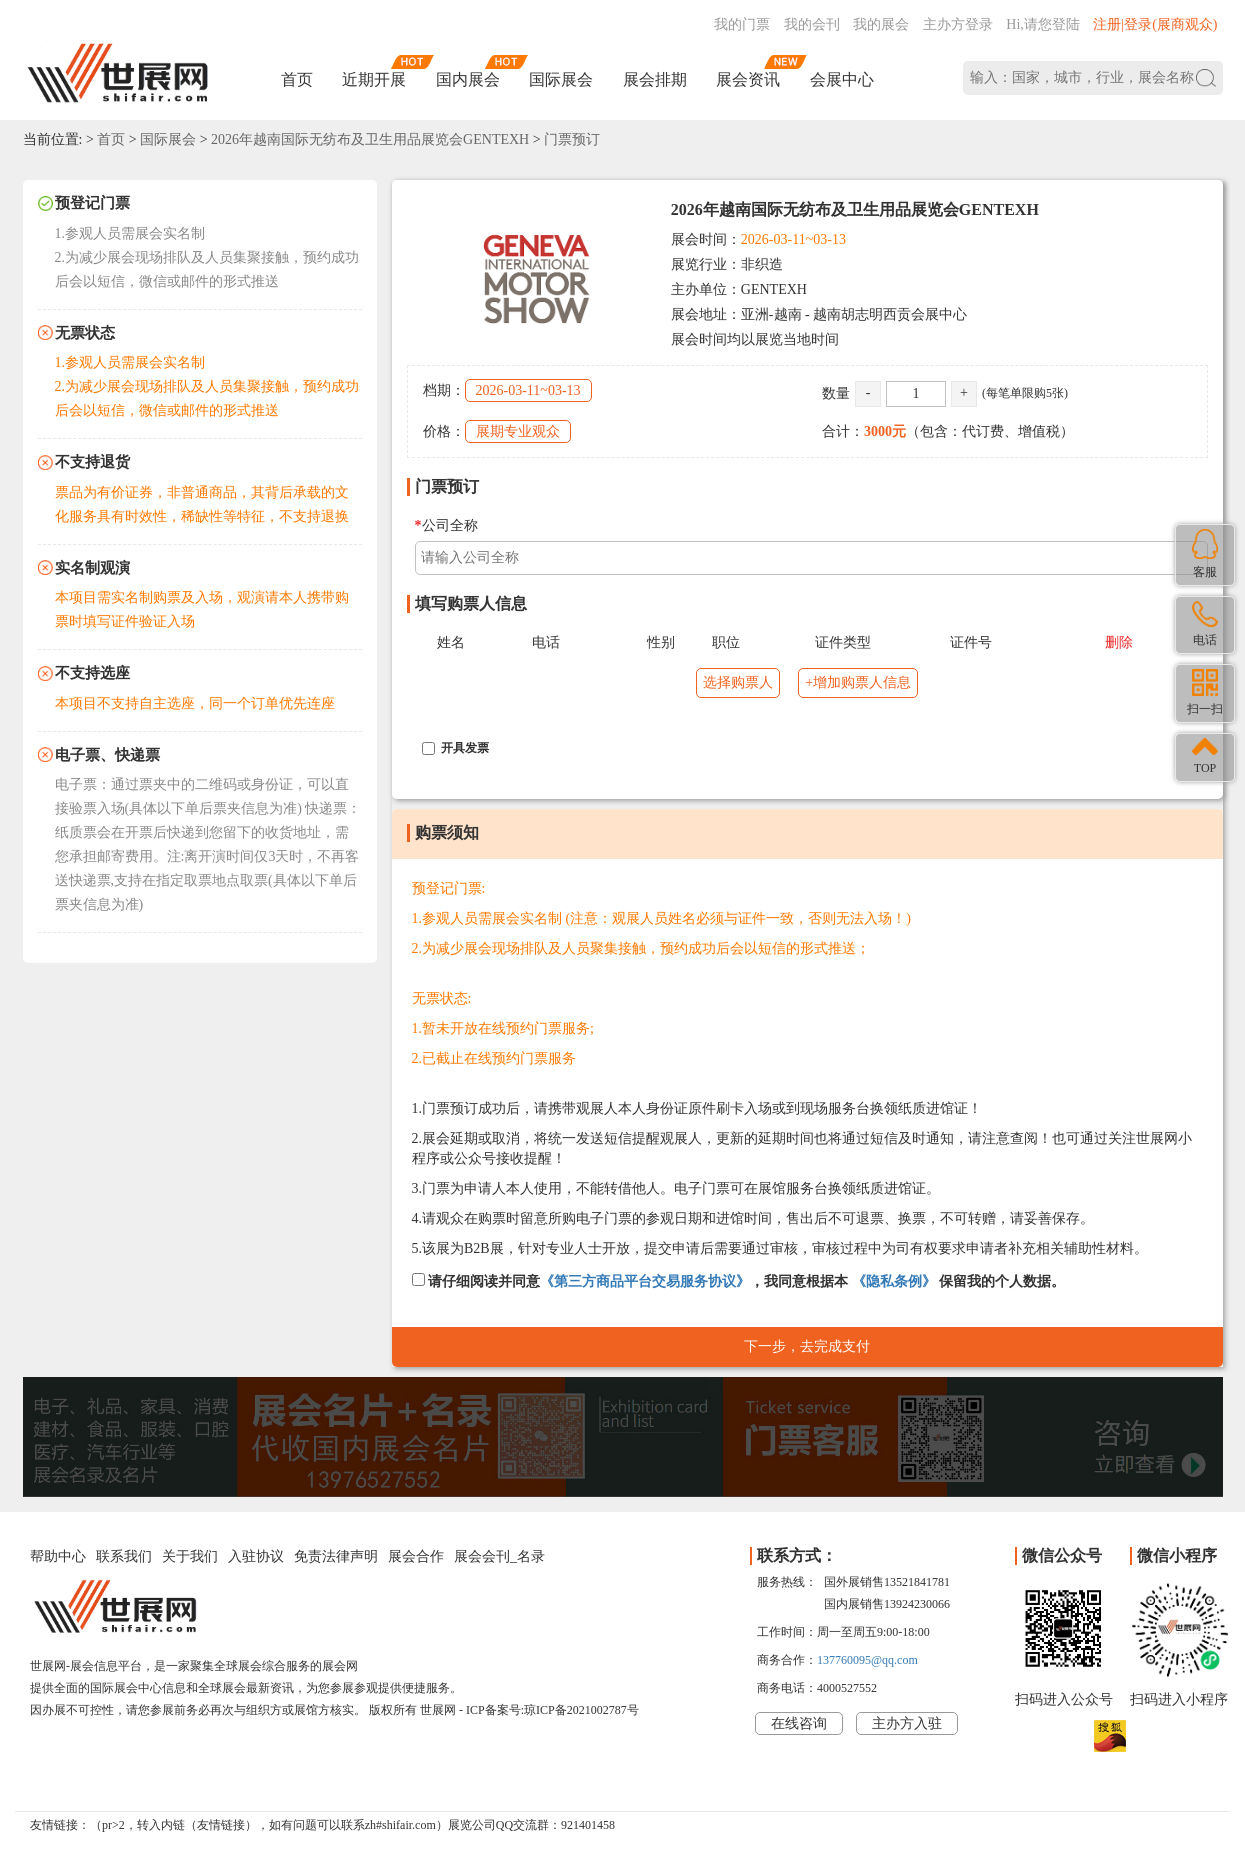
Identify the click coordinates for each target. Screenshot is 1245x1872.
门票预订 (572, 139)
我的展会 (881, 24)
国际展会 (561, 79)
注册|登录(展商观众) (1155, 24)
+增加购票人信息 (858, 682)
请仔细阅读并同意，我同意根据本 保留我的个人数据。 (739, 1281)
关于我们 (190, 1556)
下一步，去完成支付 (807, 1346)
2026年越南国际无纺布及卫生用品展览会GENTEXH (370, 139)
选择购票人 (738, 682)
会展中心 (842, 79)
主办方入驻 (907, 1723)
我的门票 (742, 24)
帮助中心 (58, 1556)
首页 (297, 79)
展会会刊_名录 (499, 1556)
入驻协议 (256, 1556)
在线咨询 (799, 1723)
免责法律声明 (336, 1556)
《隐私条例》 (894, 1281)
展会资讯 (748, 79)
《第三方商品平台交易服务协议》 (645, 1281)
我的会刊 (812, 24)
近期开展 (374, 79)
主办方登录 (958, 24)
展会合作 (416, 1556)
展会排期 (655, 79)
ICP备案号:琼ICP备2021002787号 (552, 1710)
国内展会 (468, 79)
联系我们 (124, 1556)
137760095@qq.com (867, 1660)
